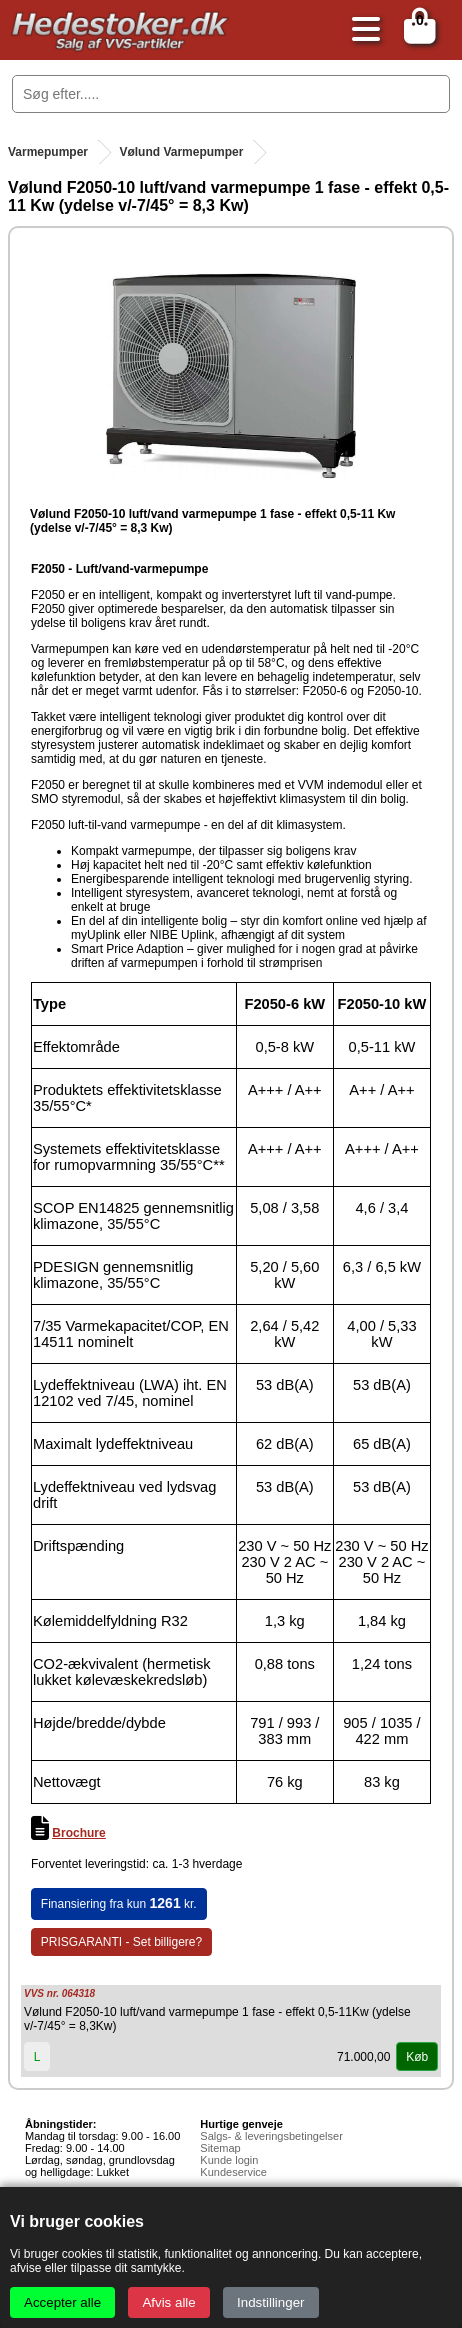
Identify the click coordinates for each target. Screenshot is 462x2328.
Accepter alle (62, 2302)
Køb (417, 2057)
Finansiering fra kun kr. (119, 1903)
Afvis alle (168, 2302)
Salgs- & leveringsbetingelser (271, 2136)
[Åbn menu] (361, 30)
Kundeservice (233, 2172)
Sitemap (220, 2148)
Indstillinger (270, 2302)
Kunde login (229, 2160)
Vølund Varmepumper (181, 152)
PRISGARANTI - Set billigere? (121, 1942)
